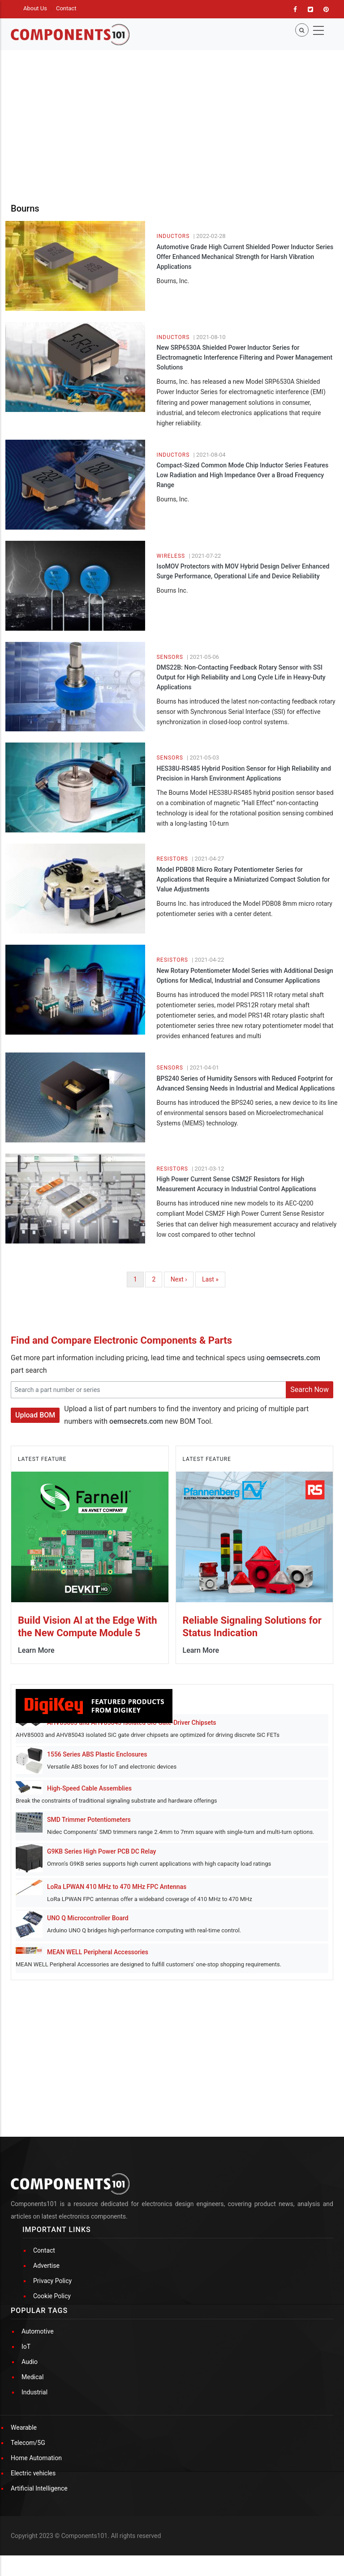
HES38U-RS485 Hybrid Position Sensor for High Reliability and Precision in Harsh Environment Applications (243, 773)
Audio (30, 2361)
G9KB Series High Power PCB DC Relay (101, 1851)
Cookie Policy (52, 2296)
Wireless (170, 556)
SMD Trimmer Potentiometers (89, 1819)
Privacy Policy (52, 2280)
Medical (32, 2377)
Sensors (169, 657)
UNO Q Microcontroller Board (88, 1918)
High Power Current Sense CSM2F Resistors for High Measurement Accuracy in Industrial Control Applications (236, 1184)
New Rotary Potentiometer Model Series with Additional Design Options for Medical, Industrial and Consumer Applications (244, 975)
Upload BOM (35, 1415)
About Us (35, 8)
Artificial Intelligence (39, 2488)
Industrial (34, 2392)
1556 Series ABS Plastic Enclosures (97, 1754)
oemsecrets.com (293, 1358)
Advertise (46, 2265)
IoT (26, 2346)
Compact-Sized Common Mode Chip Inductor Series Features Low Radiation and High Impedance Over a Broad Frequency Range (242, 475)
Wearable (24, 2427)
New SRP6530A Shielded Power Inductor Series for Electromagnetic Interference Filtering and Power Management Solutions (244, 357)
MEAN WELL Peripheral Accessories (97, 1952)
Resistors (172, 859)
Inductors (172, 236)
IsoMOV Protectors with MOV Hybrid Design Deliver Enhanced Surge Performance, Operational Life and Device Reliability (242, 571)
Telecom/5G (28, 2442)
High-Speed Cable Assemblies (89, 1788)
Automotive (38, 2331)
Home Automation (36, 2457)
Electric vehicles (33, 2473)
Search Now (309, 1389)
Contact (66, 8)
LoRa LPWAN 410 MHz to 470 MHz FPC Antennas (116, 1886)
